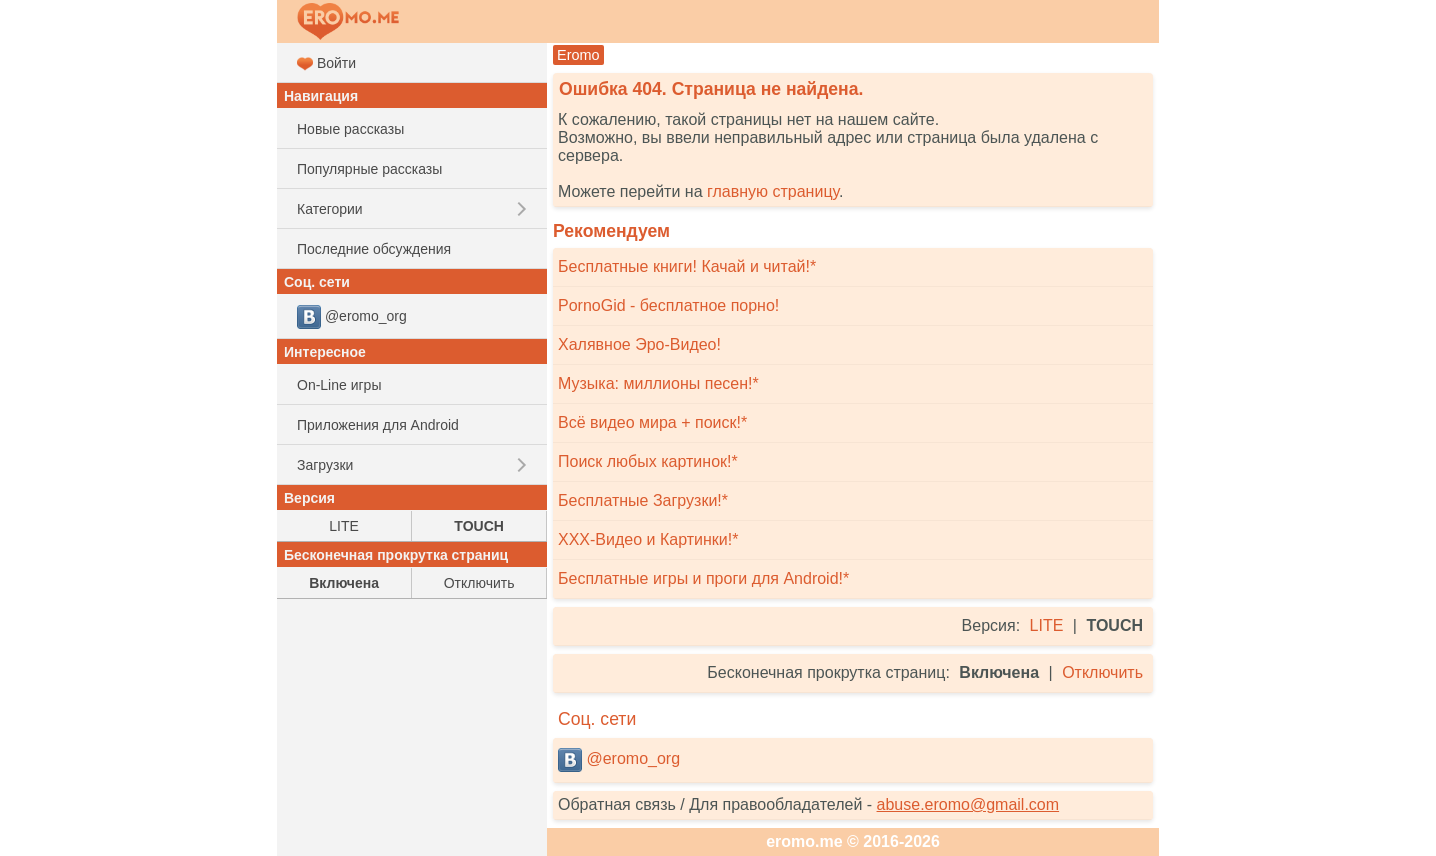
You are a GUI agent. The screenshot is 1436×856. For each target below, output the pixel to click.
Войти (326, 63)
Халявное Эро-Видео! (639, 344)
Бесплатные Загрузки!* (643, 500)
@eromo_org (619, 760)
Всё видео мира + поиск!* (652, 422)
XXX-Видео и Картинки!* (648, 539)
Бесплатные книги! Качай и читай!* (687, 266)
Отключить (1102, 672)
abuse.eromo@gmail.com (968, 804)
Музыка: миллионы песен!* (658, 383)
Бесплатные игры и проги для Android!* (703, 578)
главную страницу (773, 191)
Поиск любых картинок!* (648, 461)
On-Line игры (339, 385)
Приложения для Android (378, 425)
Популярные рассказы (369, 169)
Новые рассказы (350, 129)
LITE (1047, 625)
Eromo (578, 55)
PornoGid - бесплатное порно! (668, 305)
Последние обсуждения (374, 249)
